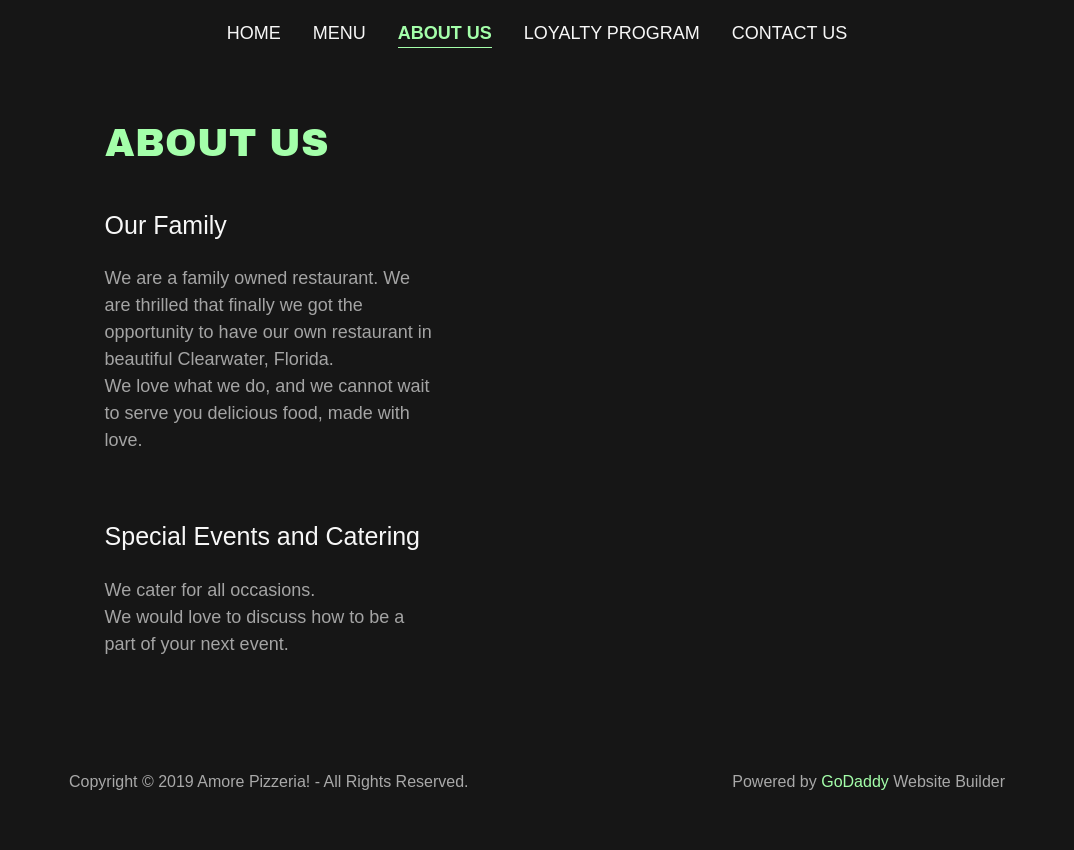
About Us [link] (445, 33)
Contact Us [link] (789, 33)
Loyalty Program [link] (612, 33)
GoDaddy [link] (855, 781)
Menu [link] (339, 33)
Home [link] (254, 33)
